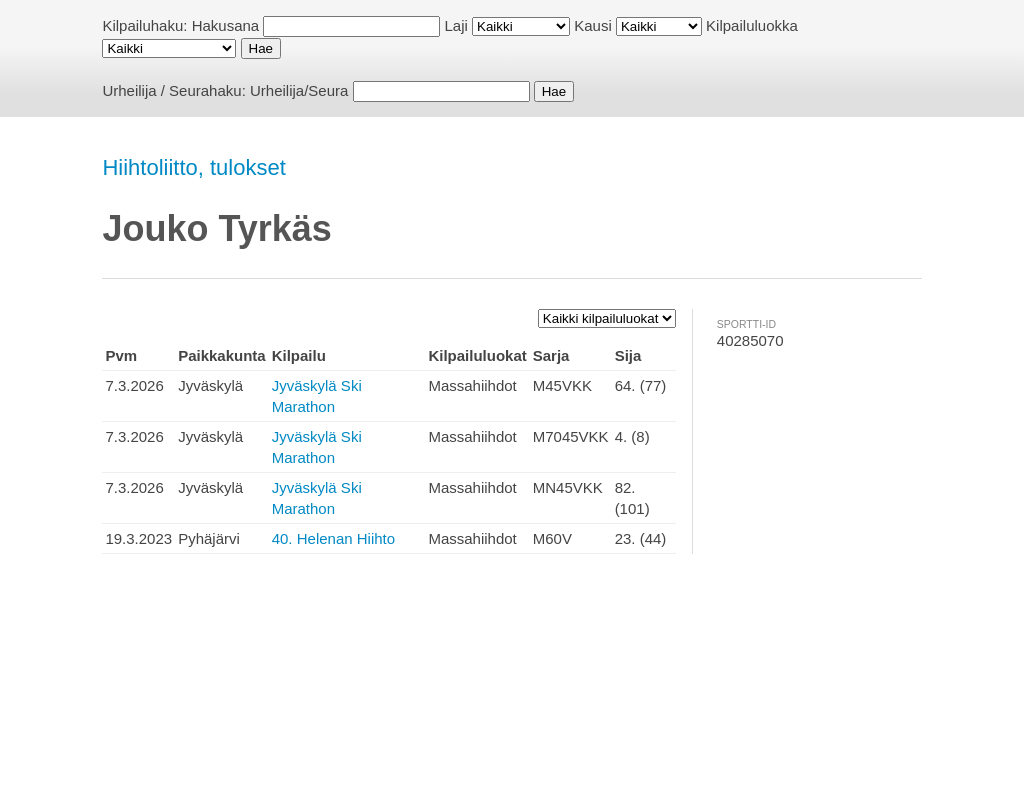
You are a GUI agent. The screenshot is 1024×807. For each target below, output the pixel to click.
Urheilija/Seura (299, 90)
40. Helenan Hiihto (333, 538)
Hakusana (226, 25)
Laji (456, 25)
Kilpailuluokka (752, 25)
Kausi (593, 25)
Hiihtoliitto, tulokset (193, 167)
